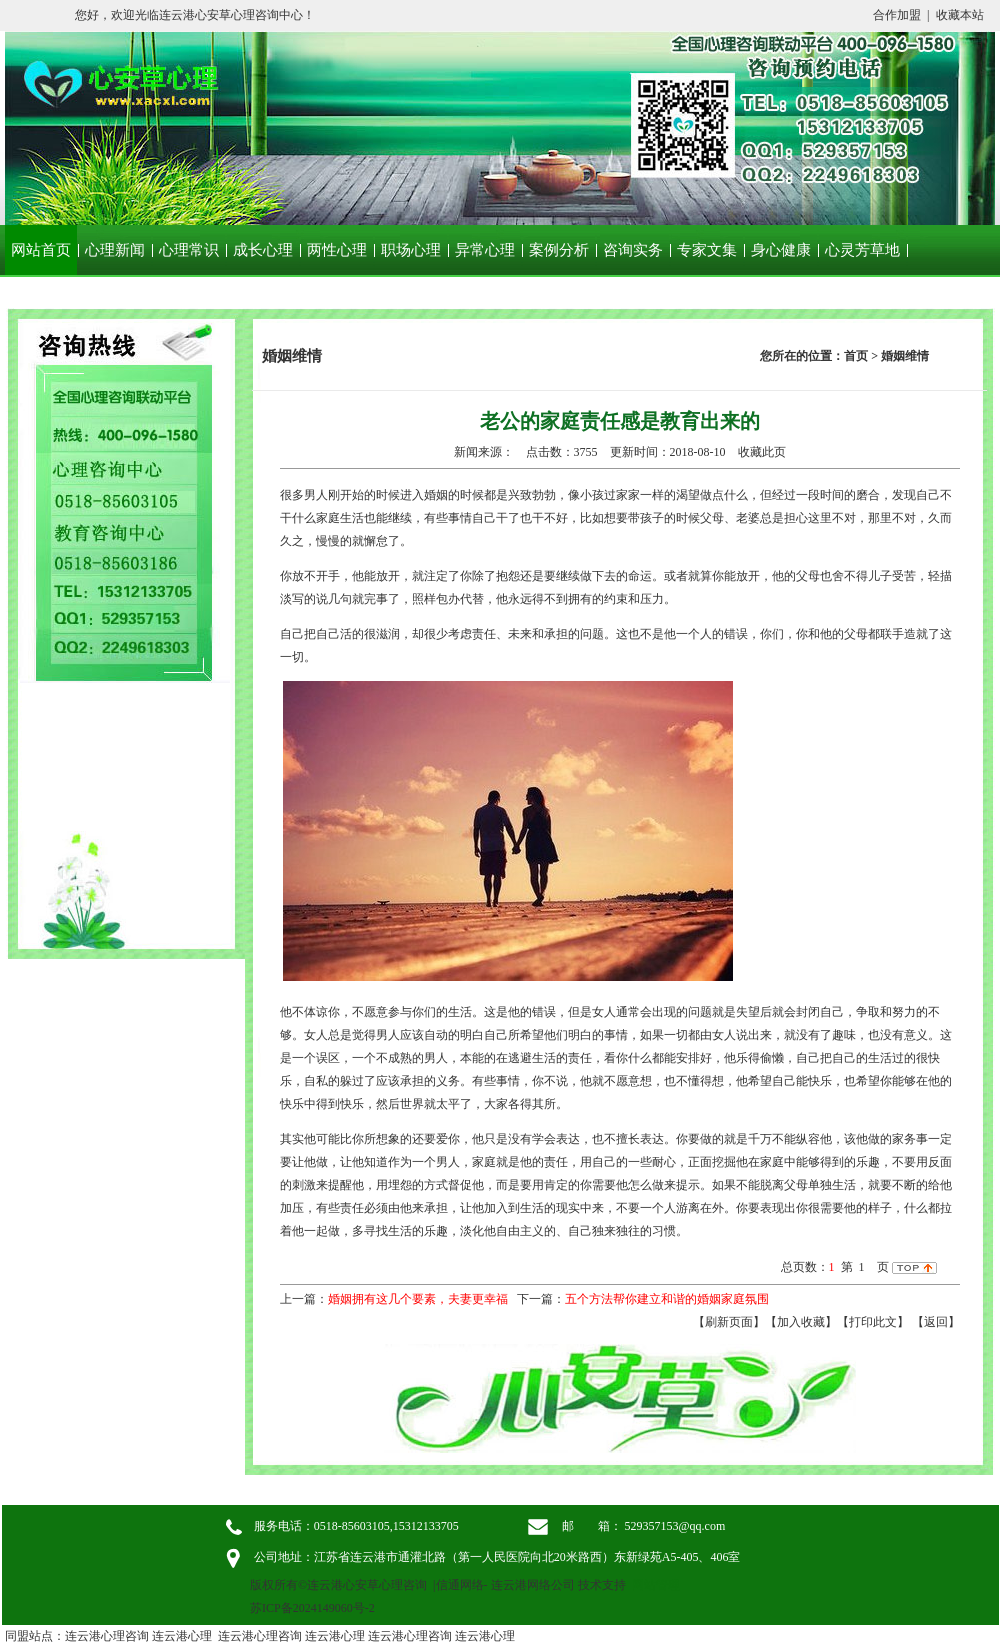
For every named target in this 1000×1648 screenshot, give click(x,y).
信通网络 (460, 1585)
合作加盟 (897, 15)
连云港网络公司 (533, 1585)
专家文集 (707, 250)
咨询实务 (633, 250)
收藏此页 (762, 452)
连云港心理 (182, 1636)
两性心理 (337, 250)
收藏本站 (960, 15)
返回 (936, 1322)
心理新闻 (115, 250)
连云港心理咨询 (107, 1636)
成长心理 (263, 250)
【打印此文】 (873, 1322)
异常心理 (485, 250)
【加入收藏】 (801, 1322)
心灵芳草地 (862, 250)
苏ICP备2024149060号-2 (312, 1608)
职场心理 (411, 250)
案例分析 (559, 250)
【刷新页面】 (729, 1322)
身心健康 (781, 250)
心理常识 (189, 250)
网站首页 (41, 250)
